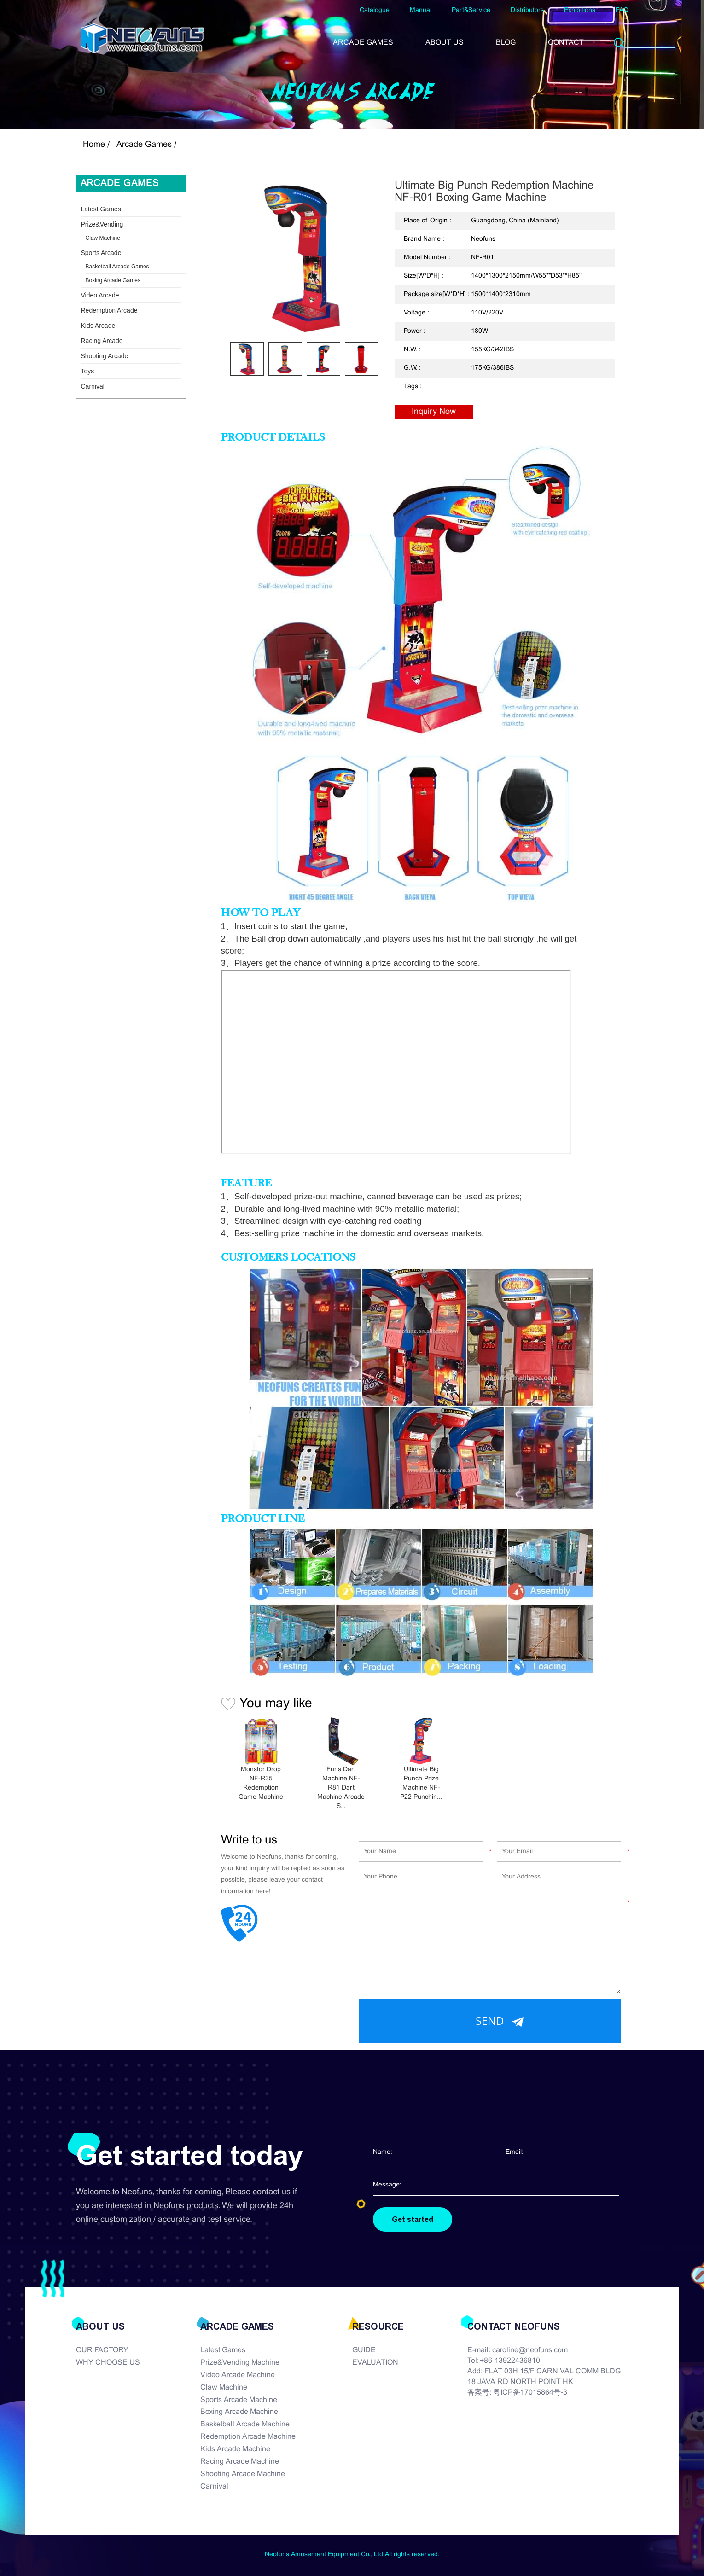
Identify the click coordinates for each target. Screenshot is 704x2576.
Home (94, 145)
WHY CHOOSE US (108, 2362)
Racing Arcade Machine (239, 2461)
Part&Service (471, 10)
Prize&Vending (102, 224)
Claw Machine (103, 238)
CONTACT (566, 42)
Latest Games (101, 209)
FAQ (622, 10)
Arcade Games (144, 145)
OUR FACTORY (102, 2350)
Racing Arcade (102, 340)
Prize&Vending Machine (239, 2362)
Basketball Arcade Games (117, 266)
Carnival (93, 386)
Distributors (527, 10)
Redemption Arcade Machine (248, 2436)
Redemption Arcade (109, 310)
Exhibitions (579, 10)
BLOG (506, 42)
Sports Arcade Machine (238, 2399)
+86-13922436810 (510, 2360)
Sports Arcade (101, 252)
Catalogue (375, 10)
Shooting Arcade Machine (242, 2474)
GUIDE (364, 2350)
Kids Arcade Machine (235, 2449)
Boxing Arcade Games (113, 280)
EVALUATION (375, 2362)
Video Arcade (100, 295)
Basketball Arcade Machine (245, 2424)
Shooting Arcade (104, 356)
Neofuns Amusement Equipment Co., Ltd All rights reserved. (352, 2555)
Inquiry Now (434, 412)
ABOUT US (444, 42)
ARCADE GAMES (363, 42)
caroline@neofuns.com (530, 2350)
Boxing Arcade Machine (239, 2411)
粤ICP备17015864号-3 (530, 2392)
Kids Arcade (98, 325)
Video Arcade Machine (237, 2375)
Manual (420, 10)
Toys (87, 371)
